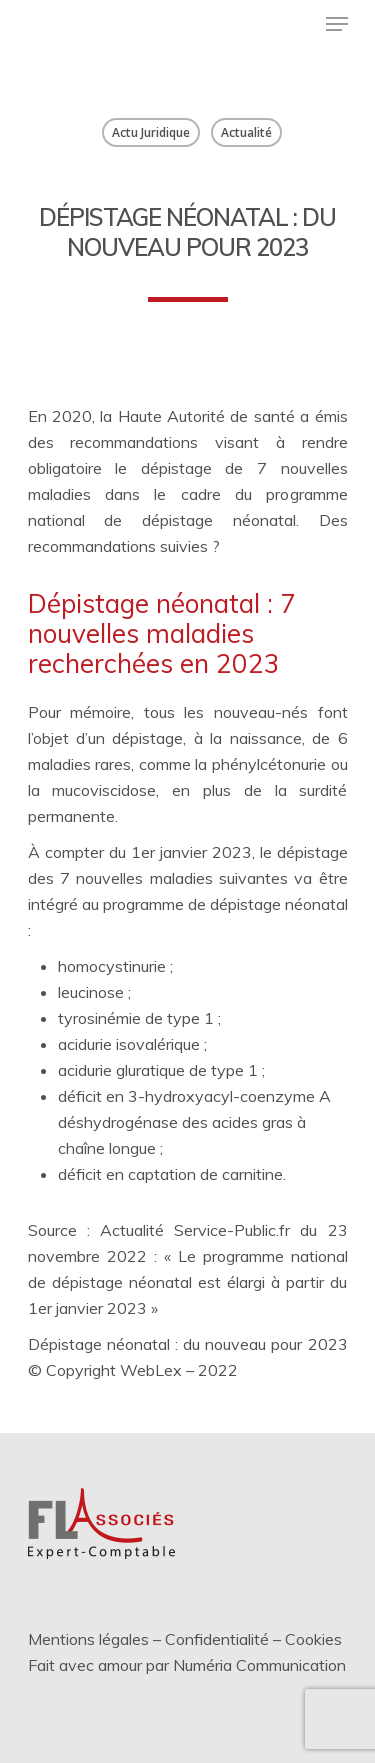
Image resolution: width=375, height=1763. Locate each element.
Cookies (313, 1639)
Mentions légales (88, 1639)
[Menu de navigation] (337, 24)
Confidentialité (217, 1639)
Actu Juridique (151, 132)
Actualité (246, 132)
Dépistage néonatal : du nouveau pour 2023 (188, 1344)
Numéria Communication (259, 1665)
